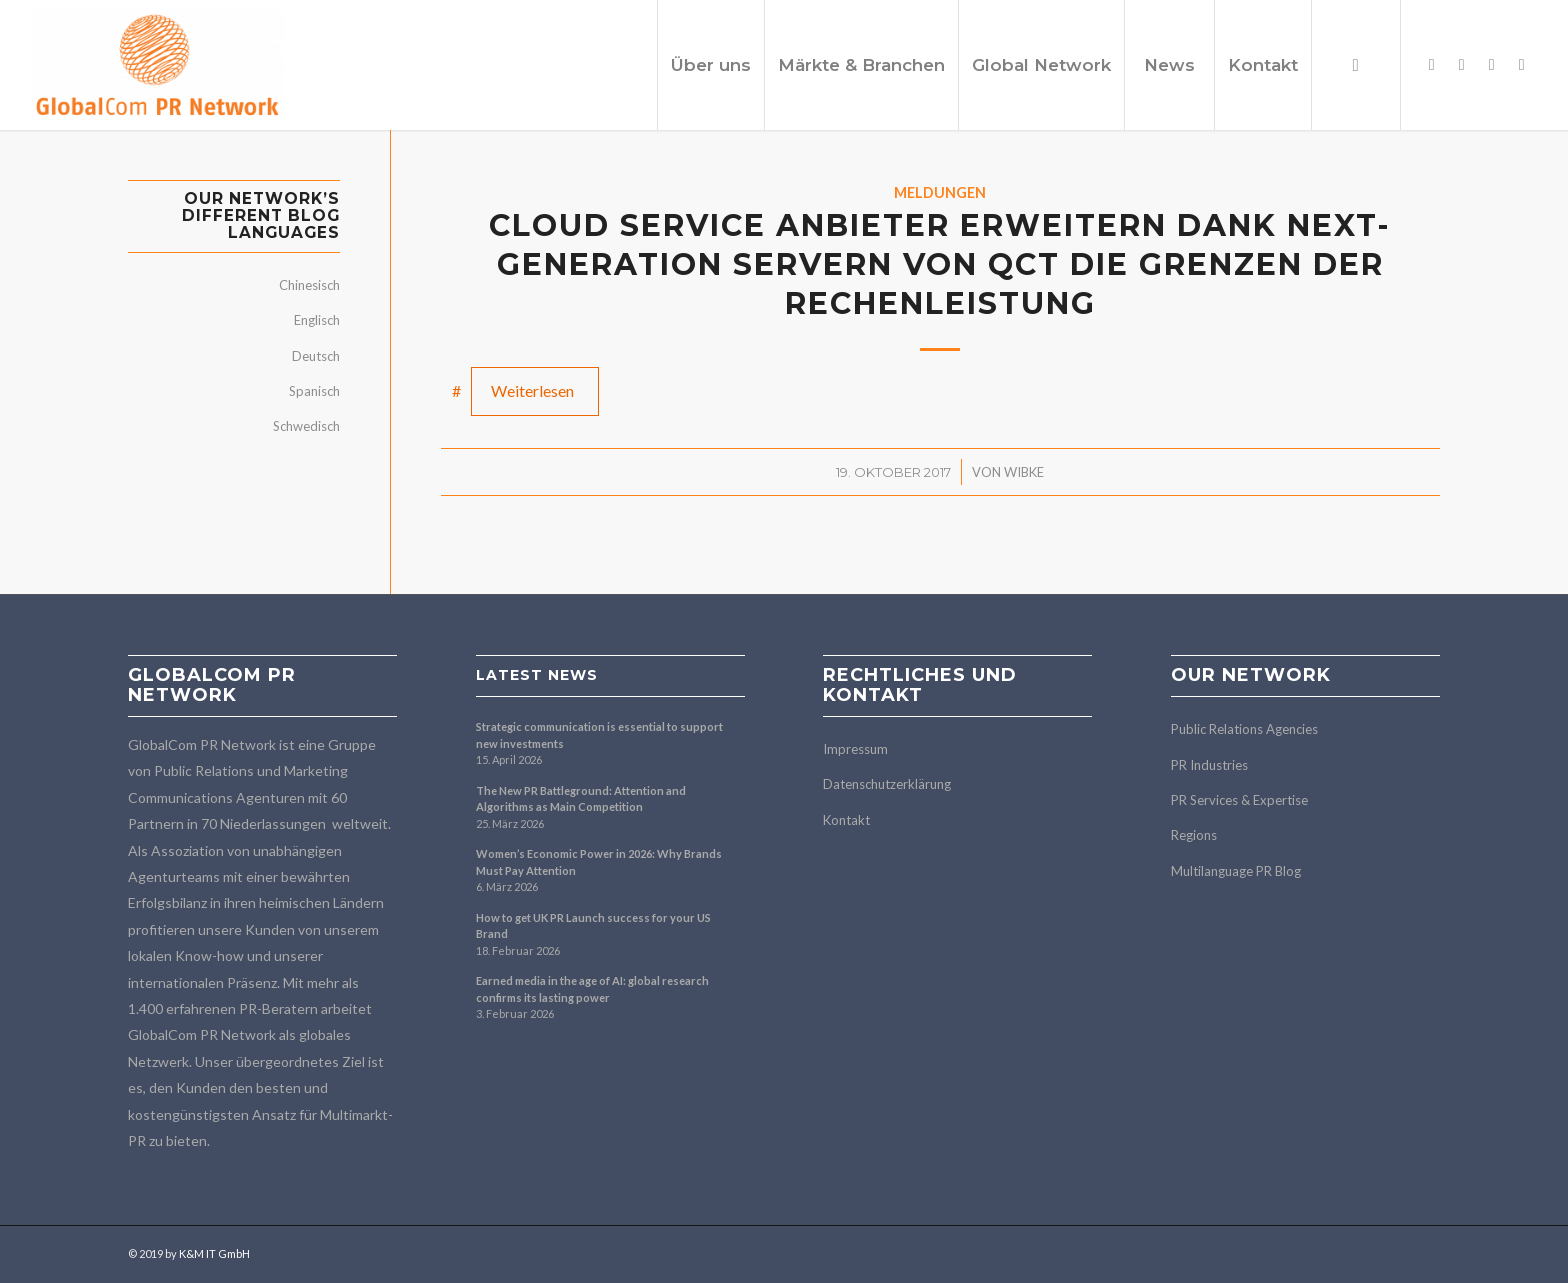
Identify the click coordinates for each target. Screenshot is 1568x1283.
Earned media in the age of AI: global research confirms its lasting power (592, 989)
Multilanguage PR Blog (1236, 871)
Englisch (317, 320)
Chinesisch (309, 285)
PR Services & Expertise (1239, 800)
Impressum (855, 749)
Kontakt (846, 820)
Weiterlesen (532, 390)
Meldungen (940, 192)
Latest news (537, 675)
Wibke (1024, 472)
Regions (1194, 835)
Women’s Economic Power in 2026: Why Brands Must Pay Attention (599, 862)
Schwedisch (306, 426)
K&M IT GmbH (214, 1253)
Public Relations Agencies (1244, 729)
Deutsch (316, 356)
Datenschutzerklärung (887, 784)
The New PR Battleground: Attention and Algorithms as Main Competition (581, 799)
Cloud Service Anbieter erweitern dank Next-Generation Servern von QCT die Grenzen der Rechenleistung (940, 264)
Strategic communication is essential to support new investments (599, 735)
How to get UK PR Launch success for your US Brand (593, 926)
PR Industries (1209, 765)
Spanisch (314, 391)
